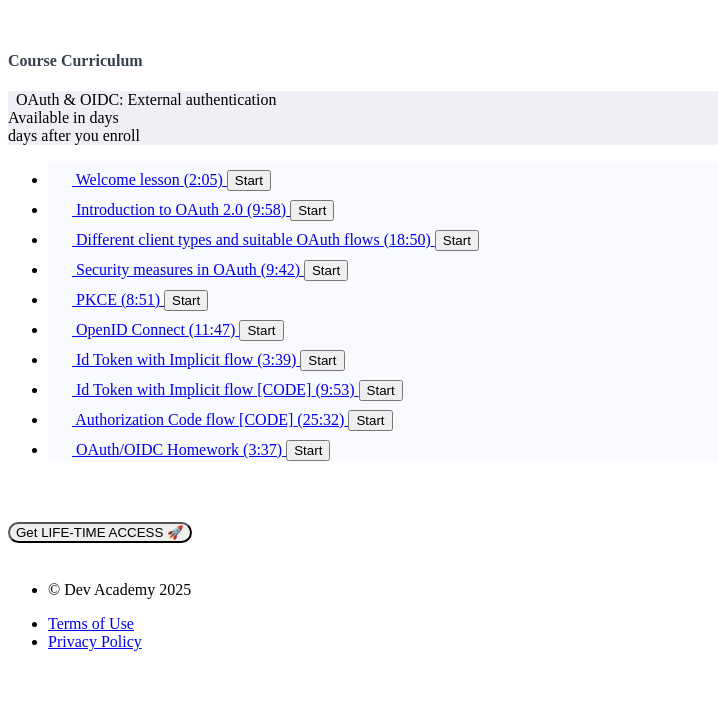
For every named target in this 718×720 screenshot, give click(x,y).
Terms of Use (91, 623)
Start (249, 180)
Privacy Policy (95, 641)
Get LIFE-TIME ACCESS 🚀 (100, 532)
